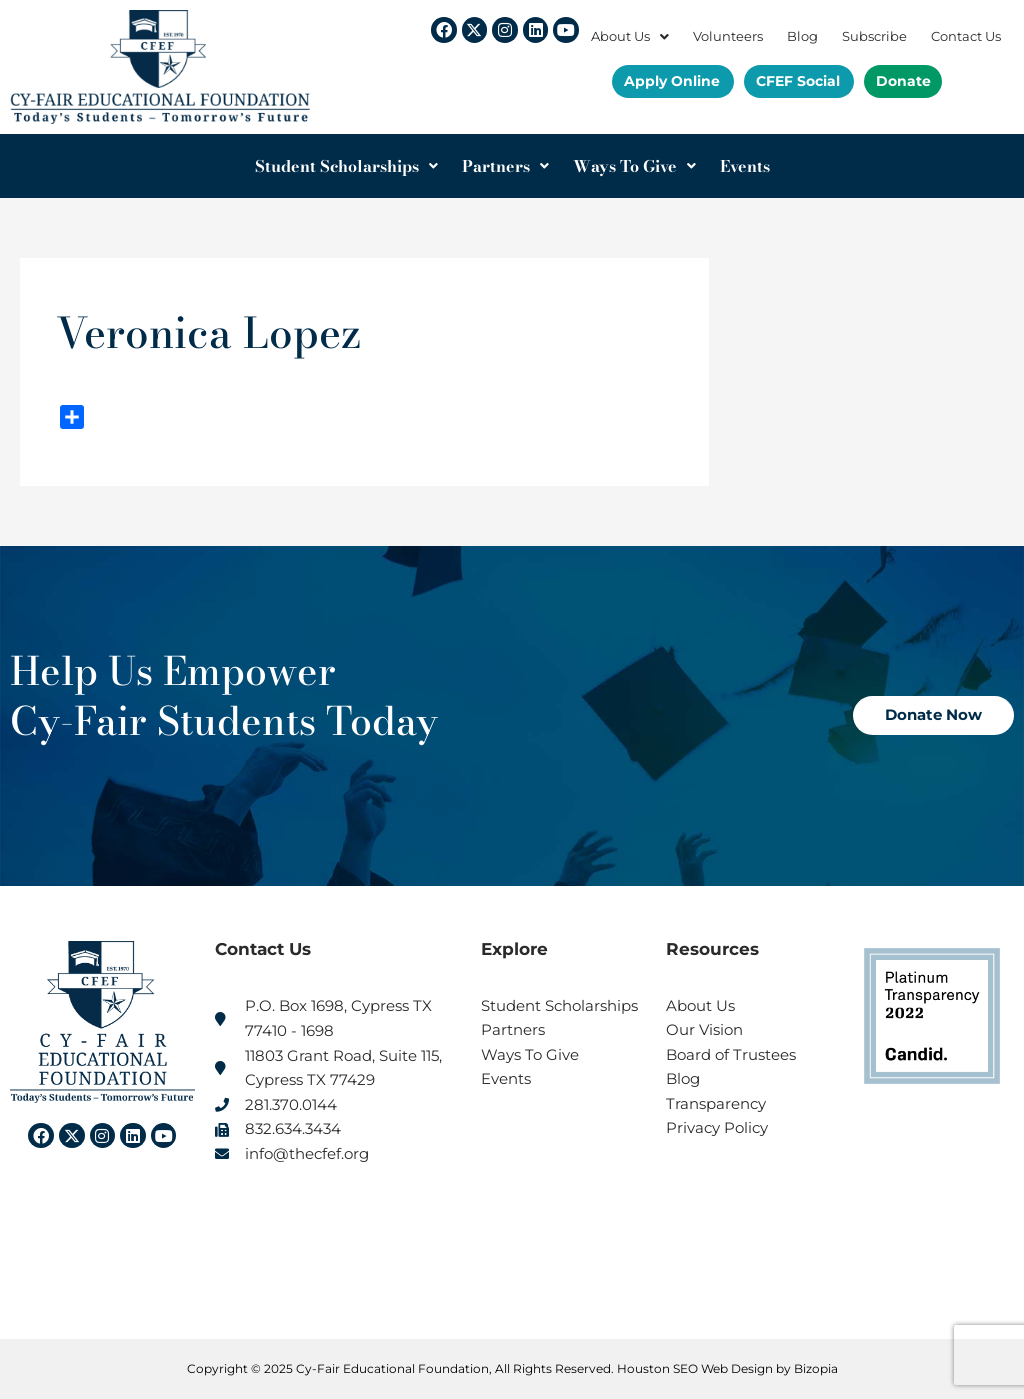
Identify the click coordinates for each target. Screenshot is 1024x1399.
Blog (802, 36)
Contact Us (966, 36)
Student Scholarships (346, 166)
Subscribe (874, 36)
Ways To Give (634, 166)
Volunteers (728, 36)
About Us (630, 36)
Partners (505, 166)
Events (745, 166)
